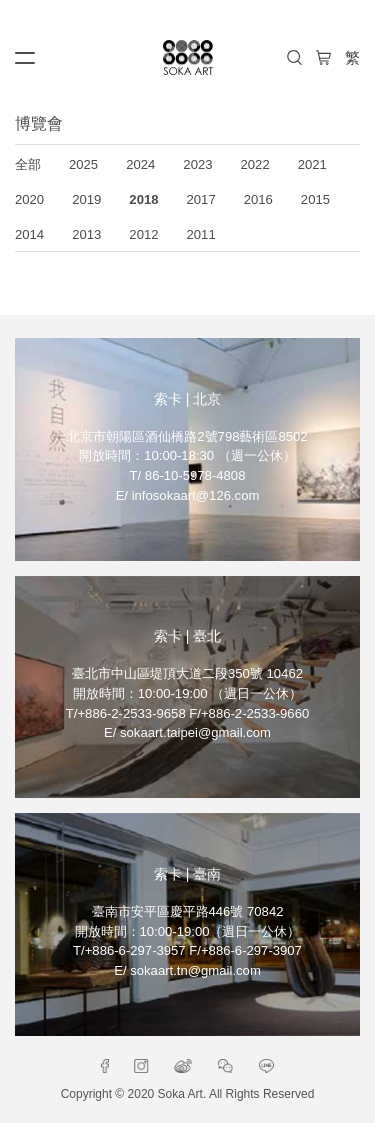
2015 (315, 199)
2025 (83, 164)
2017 (201, 199)
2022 (255, 164)
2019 (86, 199)
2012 (143, 234)
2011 (201, 234)
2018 (143, 199)
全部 (28, 164)
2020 (29, 199)
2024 (140, 164)
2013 (86, 234)
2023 (197, 164)
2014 (29, 234)
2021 (312, 164)
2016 (258, 199)
